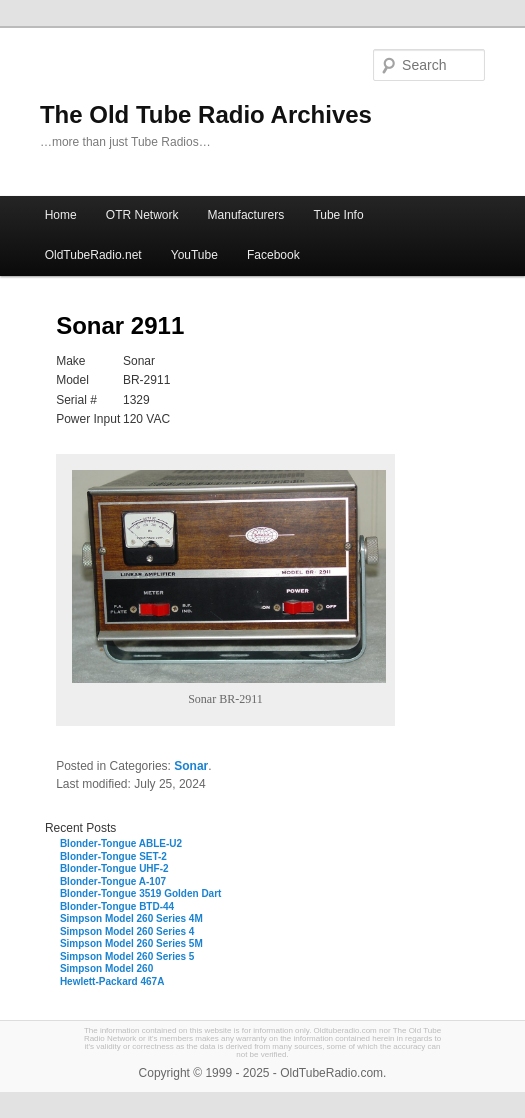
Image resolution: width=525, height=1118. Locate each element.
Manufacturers (246, 215)
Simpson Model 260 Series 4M (131, 918)
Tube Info (338, 215)
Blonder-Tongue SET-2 (113, 856)
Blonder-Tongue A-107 (113, 881)
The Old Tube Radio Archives (206, 114)
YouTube (194, 255)
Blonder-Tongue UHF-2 (114, 868)
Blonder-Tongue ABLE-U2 (121, 843)
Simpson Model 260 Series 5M (131, 943)
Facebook (273, 255)
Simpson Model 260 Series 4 (127, 931)
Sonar (191, 766)
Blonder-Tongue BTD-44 (117, 906)
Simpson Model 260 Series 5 (127, 956)
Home (61, 215)
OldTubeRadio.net (93, 255)
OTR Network (142, 215)
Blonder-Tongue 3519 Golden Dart (141, 893)
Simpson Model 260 (106, 968)
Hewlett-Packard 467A (112, 981)
